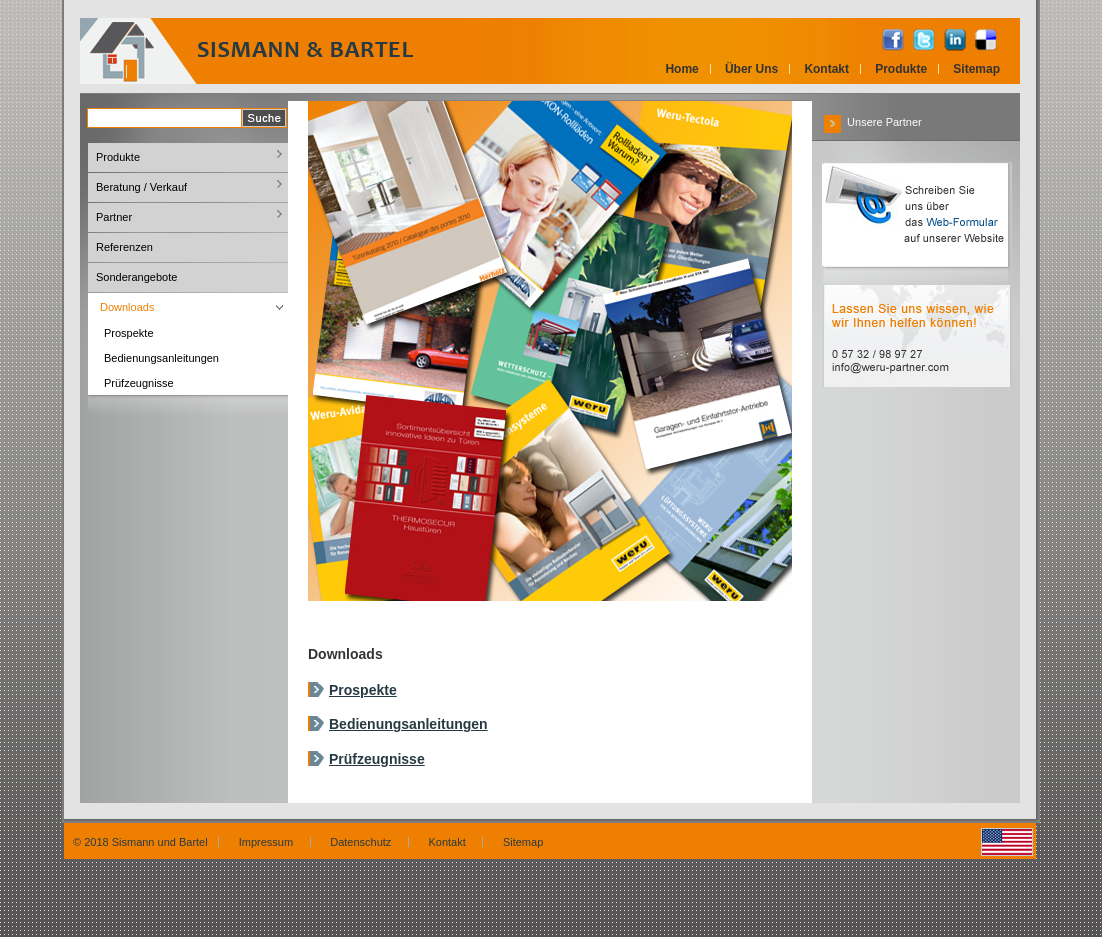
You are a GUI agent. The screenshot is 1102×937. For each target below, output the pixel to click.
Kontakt (826, 69)
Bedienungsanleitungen (408, 724)
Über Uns (751, 69)
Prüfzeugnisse (377, 759)
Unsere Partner (873, 122)
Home (681, 69)
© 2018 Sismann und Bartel (140, 842)
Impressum (269, 842)
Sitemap (976, 69)
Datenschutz (363, 842)
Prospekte (363, 690)
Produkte (901, 69)
